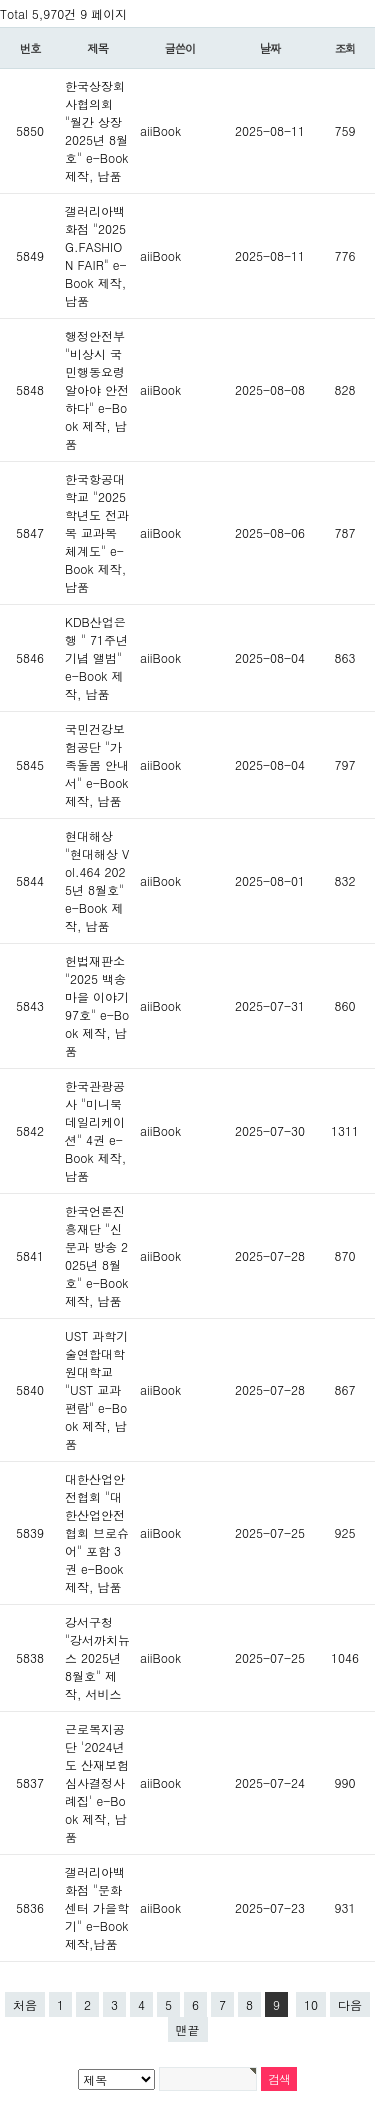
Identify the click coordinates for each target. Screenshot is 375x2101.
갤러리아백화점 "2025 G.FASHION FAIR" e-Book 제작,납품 (95, 255)
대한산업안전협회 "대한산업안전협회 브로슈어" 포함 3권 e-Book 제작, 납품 (97, 1532)
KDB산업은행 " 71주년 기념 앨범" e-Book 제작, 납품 (96, 657)
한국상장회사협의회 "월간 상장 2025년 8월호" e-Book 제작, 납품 (96, 130)
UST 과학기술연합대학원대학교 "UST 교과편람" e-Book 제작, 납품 (96, 1389)
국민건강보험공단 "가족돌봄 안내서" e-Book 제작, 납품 (97, 764)
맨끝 (188, 2029)
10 (311, 2004)
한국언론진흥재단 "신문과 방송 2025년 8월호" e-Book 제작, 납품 (96, 1255)
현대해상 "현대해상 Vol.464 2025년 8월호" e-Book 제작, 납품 (97, 880)
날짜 (270, 48)
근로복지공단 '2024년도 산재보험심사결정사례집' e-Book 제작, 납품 (97, 1782)
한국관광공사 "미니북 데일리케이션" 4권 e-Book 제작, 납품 (95, 1130)
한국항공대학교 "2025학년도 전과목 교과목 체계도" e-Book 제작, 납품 (97, 532)
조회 (345, 48)
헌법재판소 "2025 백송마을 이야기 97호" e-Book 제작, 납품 (97, 1005)
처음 (25, 2004)
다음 (350, 2004)
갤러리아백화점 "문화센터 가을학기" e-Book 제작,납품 (97, 1907)
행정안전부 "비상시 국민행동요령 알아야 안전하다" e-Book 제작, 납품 (97, 389)
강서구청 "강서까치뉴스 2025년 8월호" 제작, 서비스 (97, 1657)
